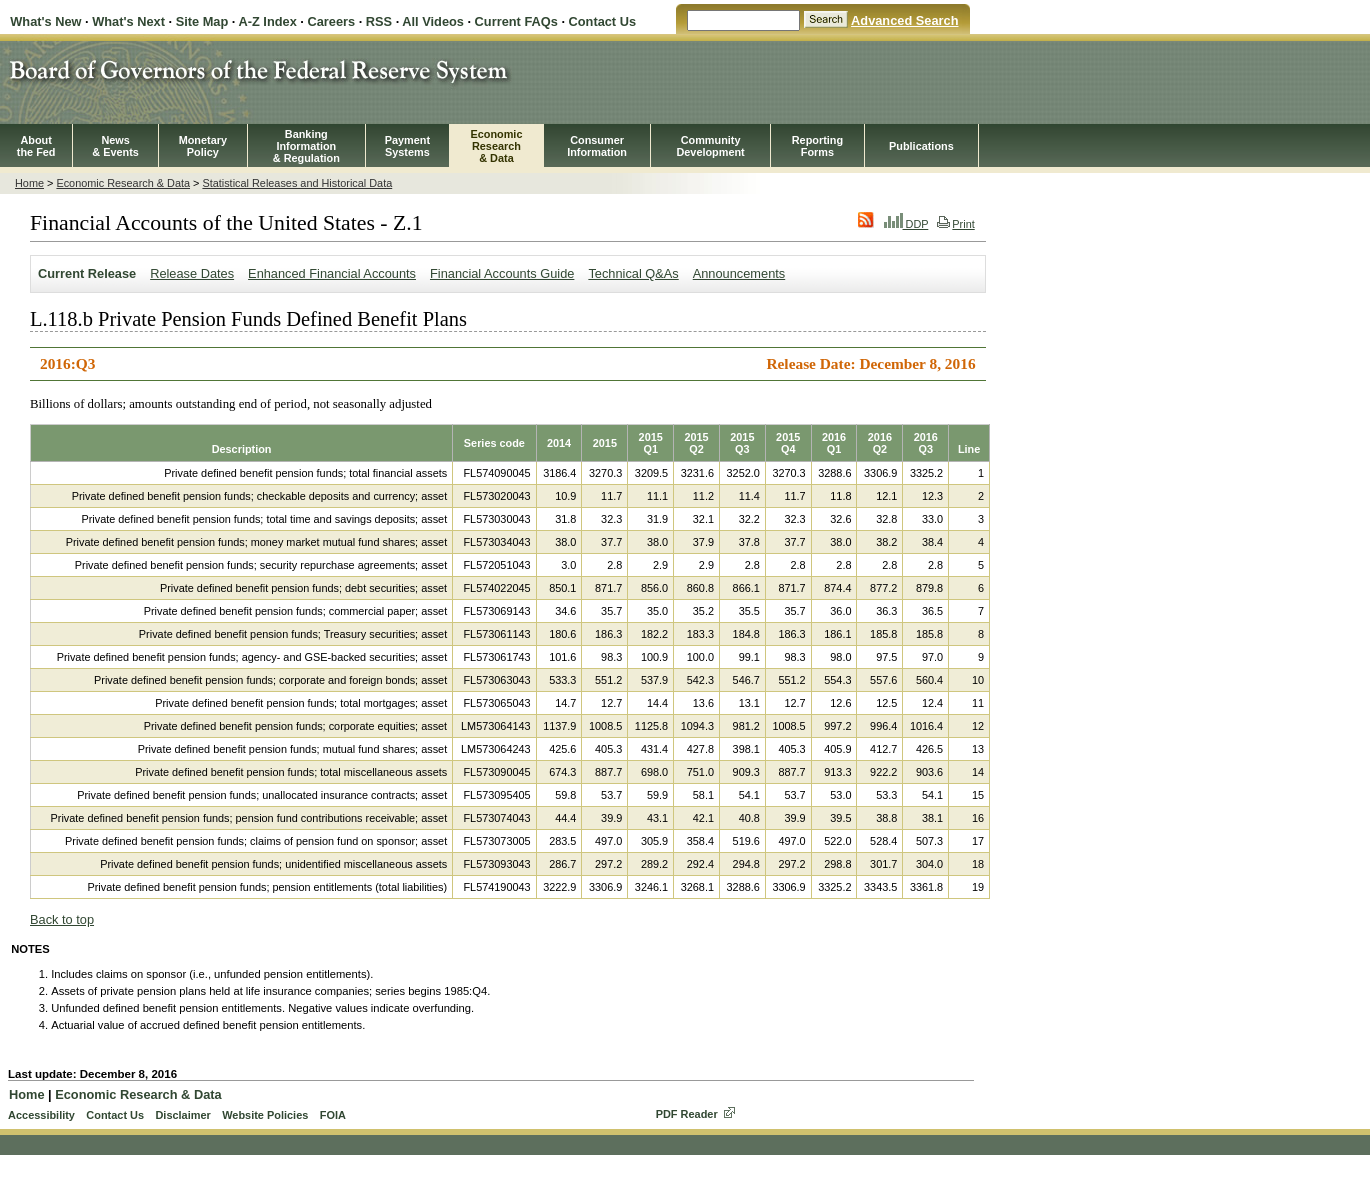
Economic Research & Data (123, 183)
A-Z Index (267, 21)
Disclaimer (182, 1115)
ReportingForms (817, 146)
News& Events (115, 146)
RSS (379, 21)
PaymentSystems (407, 146)
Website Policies (265, 1115)
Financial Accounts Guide (502, 273)
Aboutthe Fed (36, 146)
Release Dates (192, 273)
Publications (921, 146)
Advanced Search (904, 20)
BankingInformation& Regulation (306, 146)
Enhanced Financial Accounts (332, 273)
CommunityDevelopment (710, 146)
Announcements (739, 273)
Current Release (87, 273)
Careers (331, 21)
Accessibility (41, 1115)
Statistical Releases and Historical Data (297, 183)
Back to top (62, 919)
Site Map (202, 21)
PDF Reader (687, 1114)
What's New (45, 21)
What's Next (128, 21)
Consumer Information (597, 146)
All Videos (433, 21)
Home (29, 183)
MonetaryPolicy (203, 146)
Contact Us (603, 21)
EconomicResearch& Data (496, 146)
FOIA (333, 1115)
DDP (906, 224)
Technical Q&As (633, 273)
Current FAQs (516, 21)
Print (955, 224)
